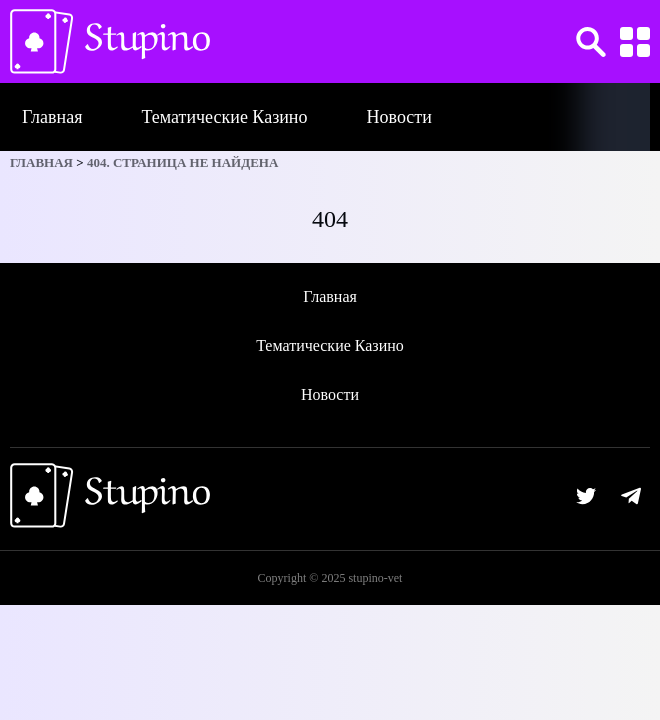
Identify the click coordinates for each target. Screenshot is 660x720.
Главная (52, 117)
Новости (399, 117)
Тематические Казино (224, 117)
